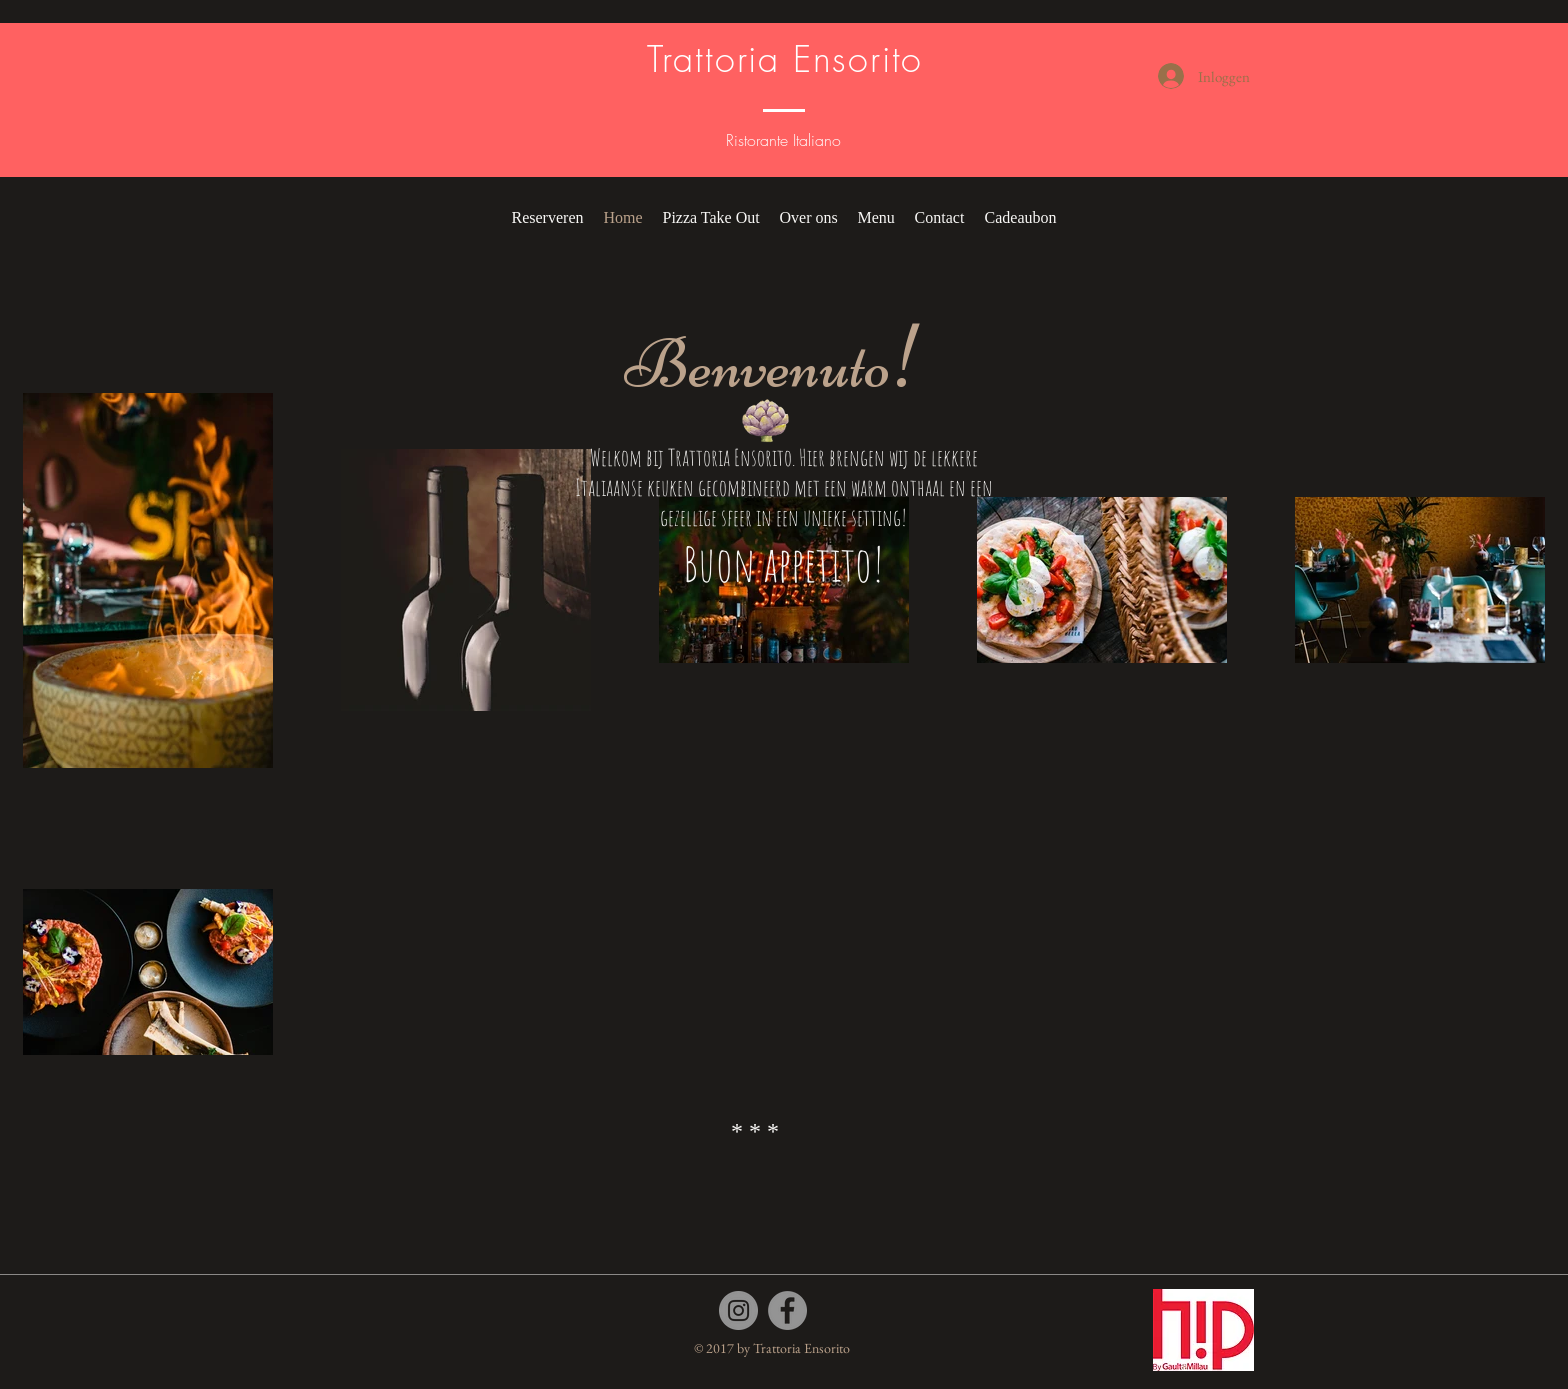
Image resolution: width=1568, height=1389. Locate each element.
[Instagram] (738, 1310)
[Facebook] (787, 1310)
